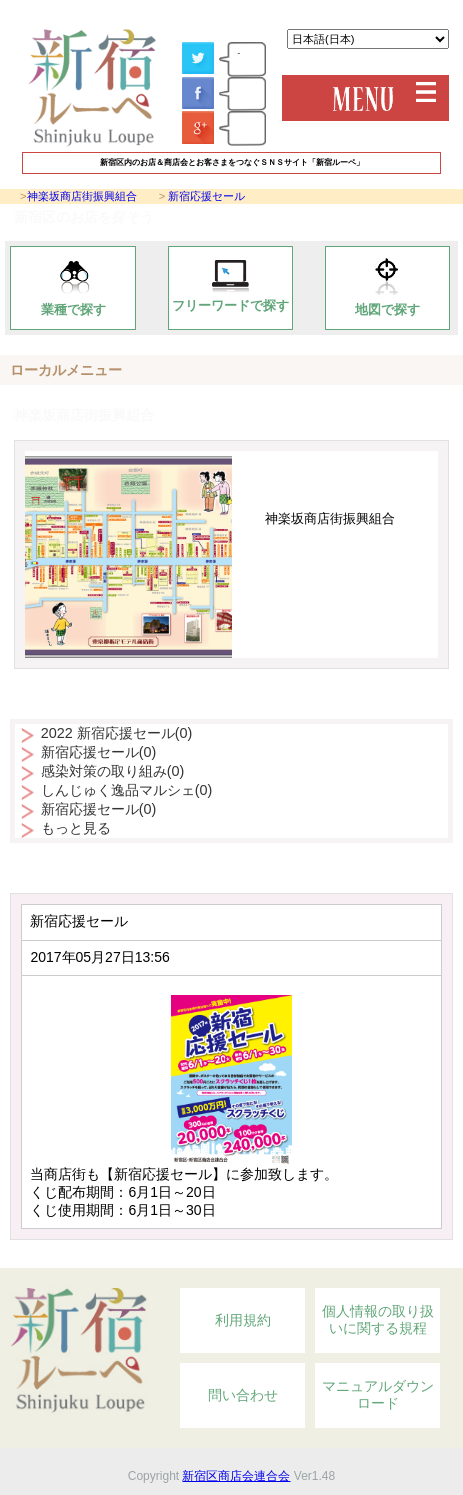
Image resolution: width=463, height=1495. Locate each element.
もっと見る (76, 828)
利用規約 (243, 1320)
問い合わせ (243, 1395)
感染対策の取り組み (113, 771)
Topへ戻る (383, 1257)
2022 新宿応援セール (117, 733)
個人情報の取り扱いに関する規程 (378, 1320)
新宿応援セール (206, 196)
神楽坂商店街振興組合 (82, 196)
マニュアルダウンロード (378, 1395)
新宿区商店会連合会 (236, 1476)
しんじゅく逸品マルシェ (127, 790)
